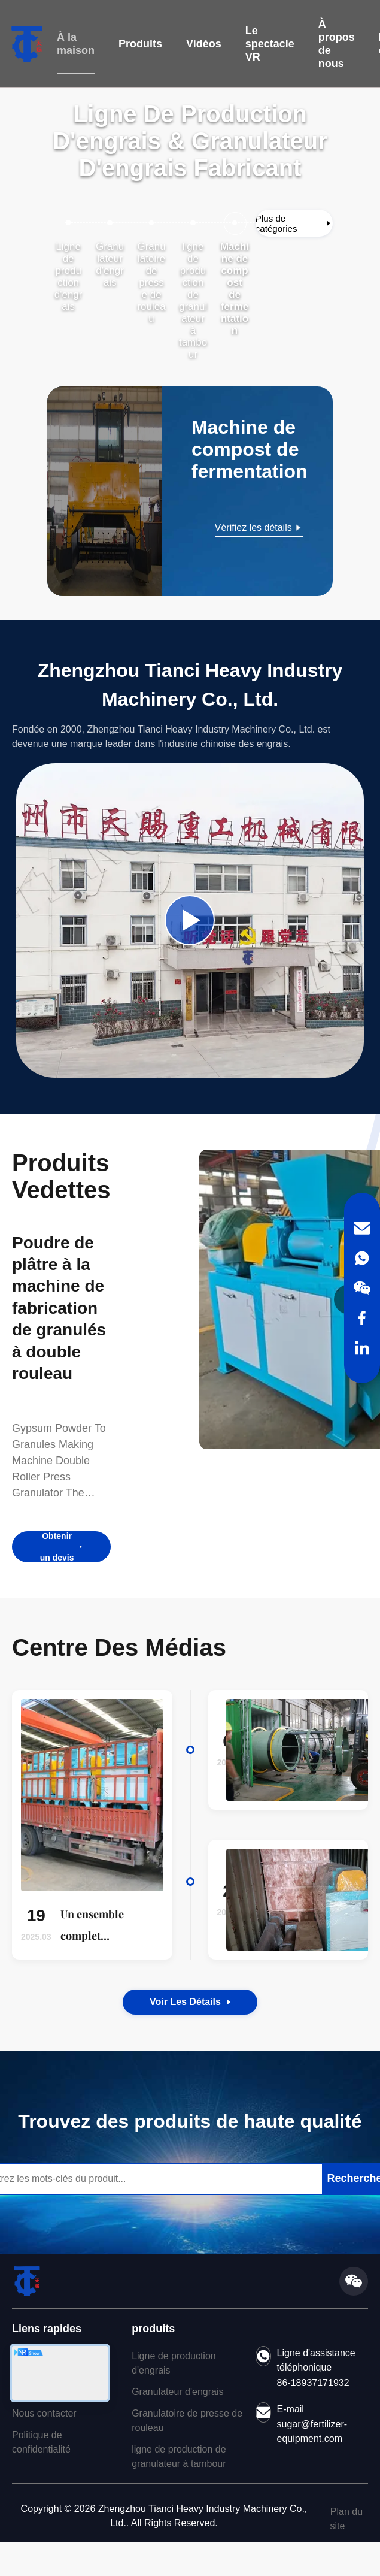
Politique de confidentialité (41, 2441)
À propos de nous (336, 43)
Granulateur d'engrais (177, 2390)
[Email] (362, 1228)
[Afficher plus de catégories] (294, 221)
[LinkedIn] (362, 1348)
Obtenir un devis (61, 1545)
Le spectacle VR (269, 44)
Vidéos (203, 44)
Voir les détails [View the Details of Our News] (190, 2001)
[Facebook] (362, 1318)
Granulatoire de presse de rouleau (187, 2419)
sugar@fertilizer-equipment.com (312, 2430)
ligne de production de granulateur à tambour (179, 2455)
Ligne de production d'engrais (174, 2362)
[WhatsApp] (362, 1258)
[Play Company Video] (190, 919)
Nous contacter (44, 2412)
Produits (140, 44)
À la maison (76, 43)
